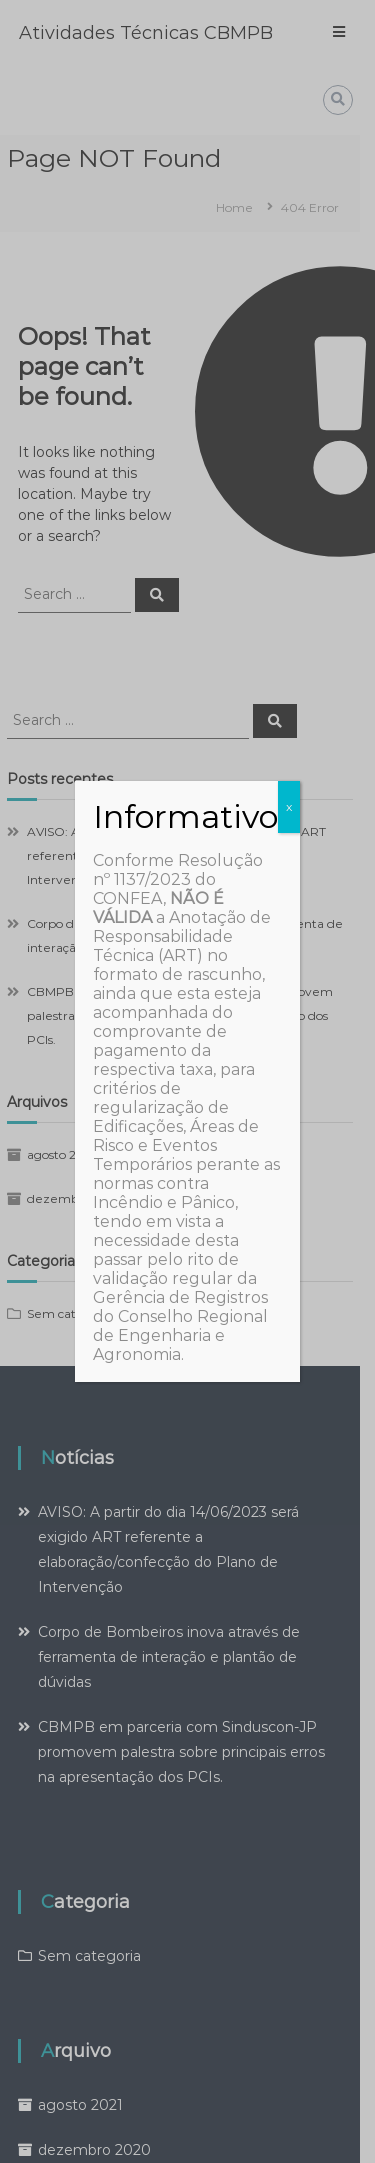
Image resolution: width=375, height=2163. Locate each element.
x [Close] (289, 806)
